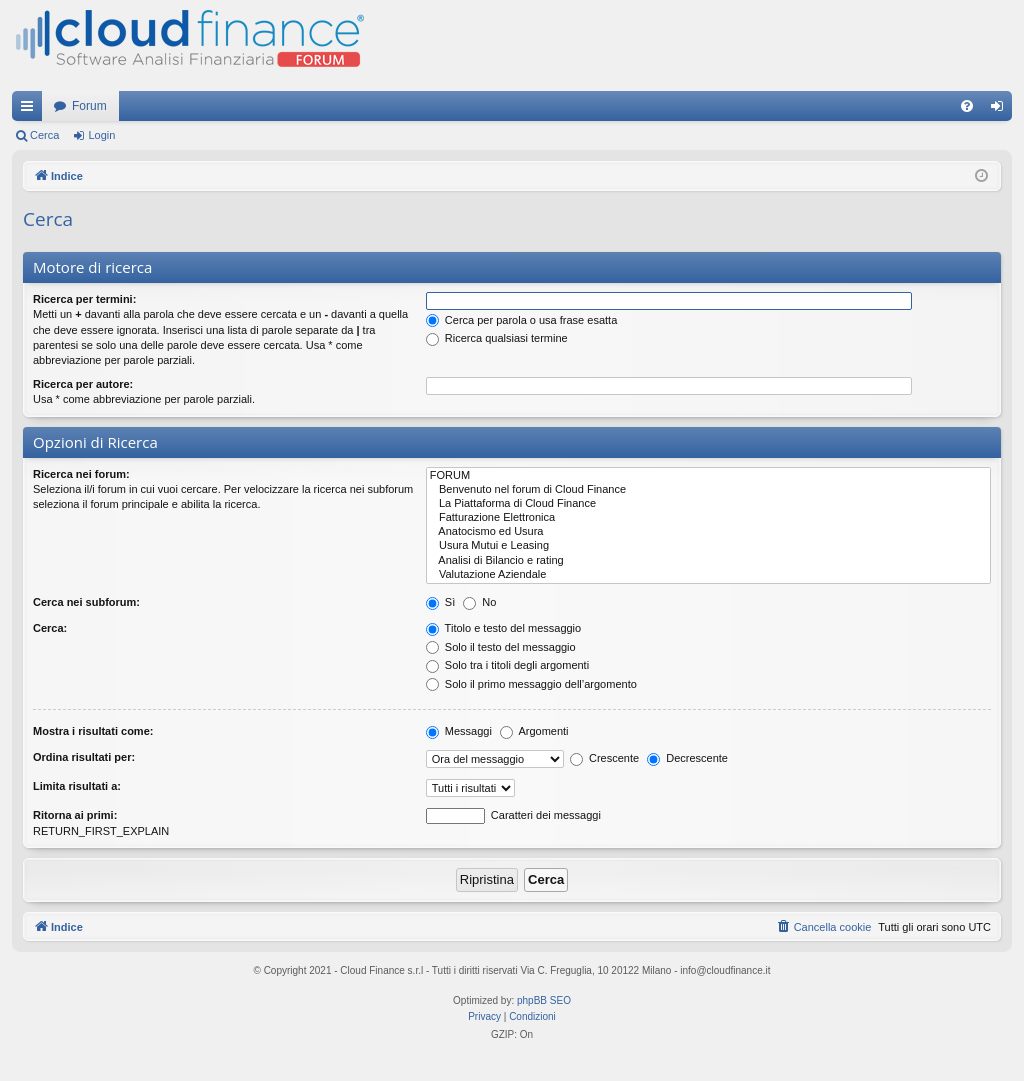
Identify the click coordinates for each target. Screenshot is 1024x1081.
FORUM (708, 476)
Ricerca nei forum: (81, 474)
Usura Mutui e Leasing (708, 546)
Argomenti (534, 731)
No (479, 602)
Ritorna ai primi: (75, 815)
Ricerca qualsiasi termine (497, 338)
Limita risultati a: (77, 786)
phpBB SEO (544, 1000)
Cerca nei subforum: (86, 602)
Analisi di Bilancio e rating (708, 561)
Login (101, 135)
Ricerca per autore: (83, 384)
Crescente (604, 758)
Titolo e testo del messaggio (503, 628)
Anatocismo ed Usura (708, 532)
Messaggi (459, 731)
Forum (89, 106)
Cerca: (50, 628)
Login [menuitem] (1001, 110)
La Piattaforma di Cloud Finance (708, 504)
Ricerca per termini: (84, 299)
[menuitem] (967, 106)
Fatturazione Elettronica (708, 518)
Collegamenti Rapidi (31, 110)
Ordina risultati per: (84, 757)
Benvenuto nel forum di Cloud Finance (708, 490)
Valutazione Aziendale (708, 575)
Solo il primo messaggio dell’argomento (531, 684)
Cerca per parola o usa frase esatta (521, 320)
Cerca (44, 135)
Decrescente (687, 758)
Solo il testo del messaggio (501, 647)
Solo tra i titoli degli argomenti (507, 665)
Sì (440, 602)
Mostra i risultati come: (93, 731)
